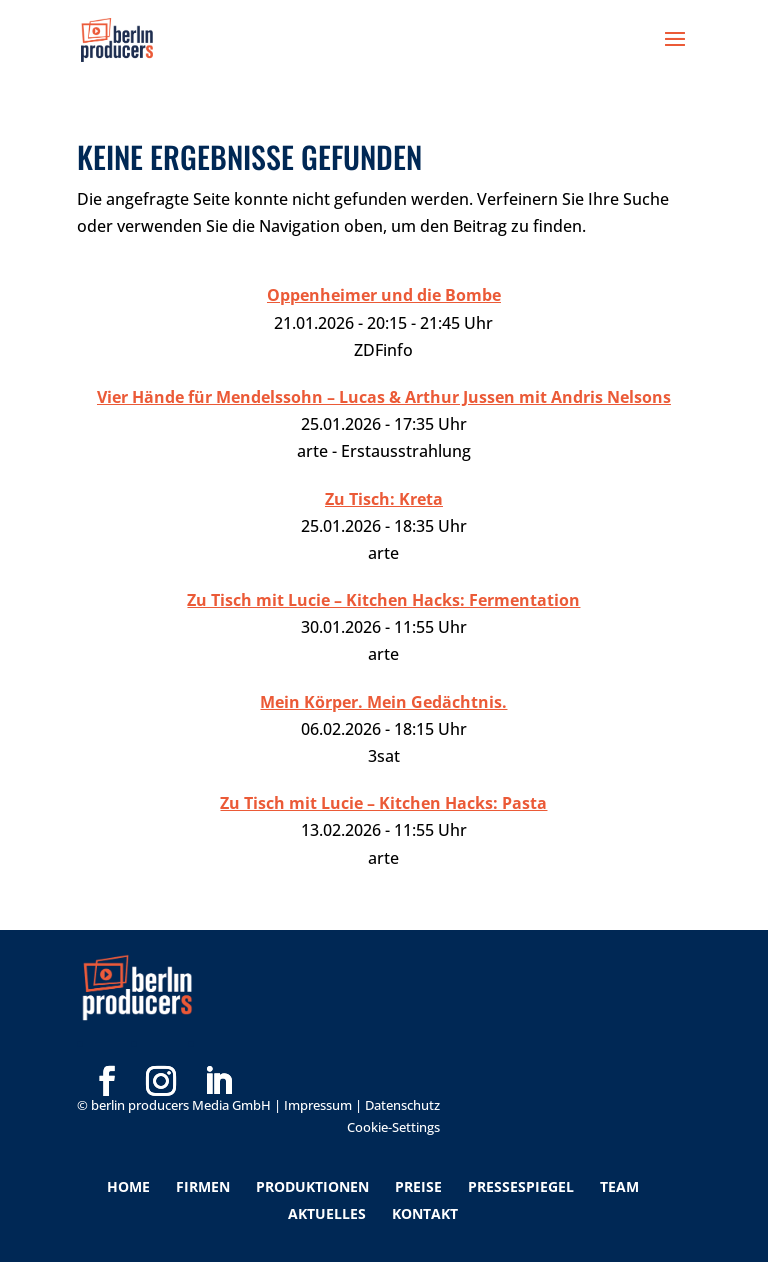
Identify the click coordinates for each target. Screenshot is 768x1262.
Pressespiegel (521, 1186)
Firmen (203, 1186)
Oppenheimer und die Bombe (384, 295)
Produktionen (312, 1186)
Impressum (318, 1105)
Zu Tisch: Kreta (384, 499)
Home (128, 1186)
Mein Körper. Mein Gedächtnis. (383, 702)
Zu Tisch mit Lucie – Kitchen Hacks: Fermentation (383, 600)
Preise (418, 1186)
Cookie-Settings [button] (393, 1127)
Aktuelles (327, 1213)
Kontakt (425, 1213)
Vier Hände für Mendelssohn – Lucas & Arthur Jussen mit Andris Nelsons (384, 397)
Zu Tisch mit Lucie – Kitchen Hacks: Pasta (383, 803)
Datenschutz (402, 1105)
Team (619, 1186)
